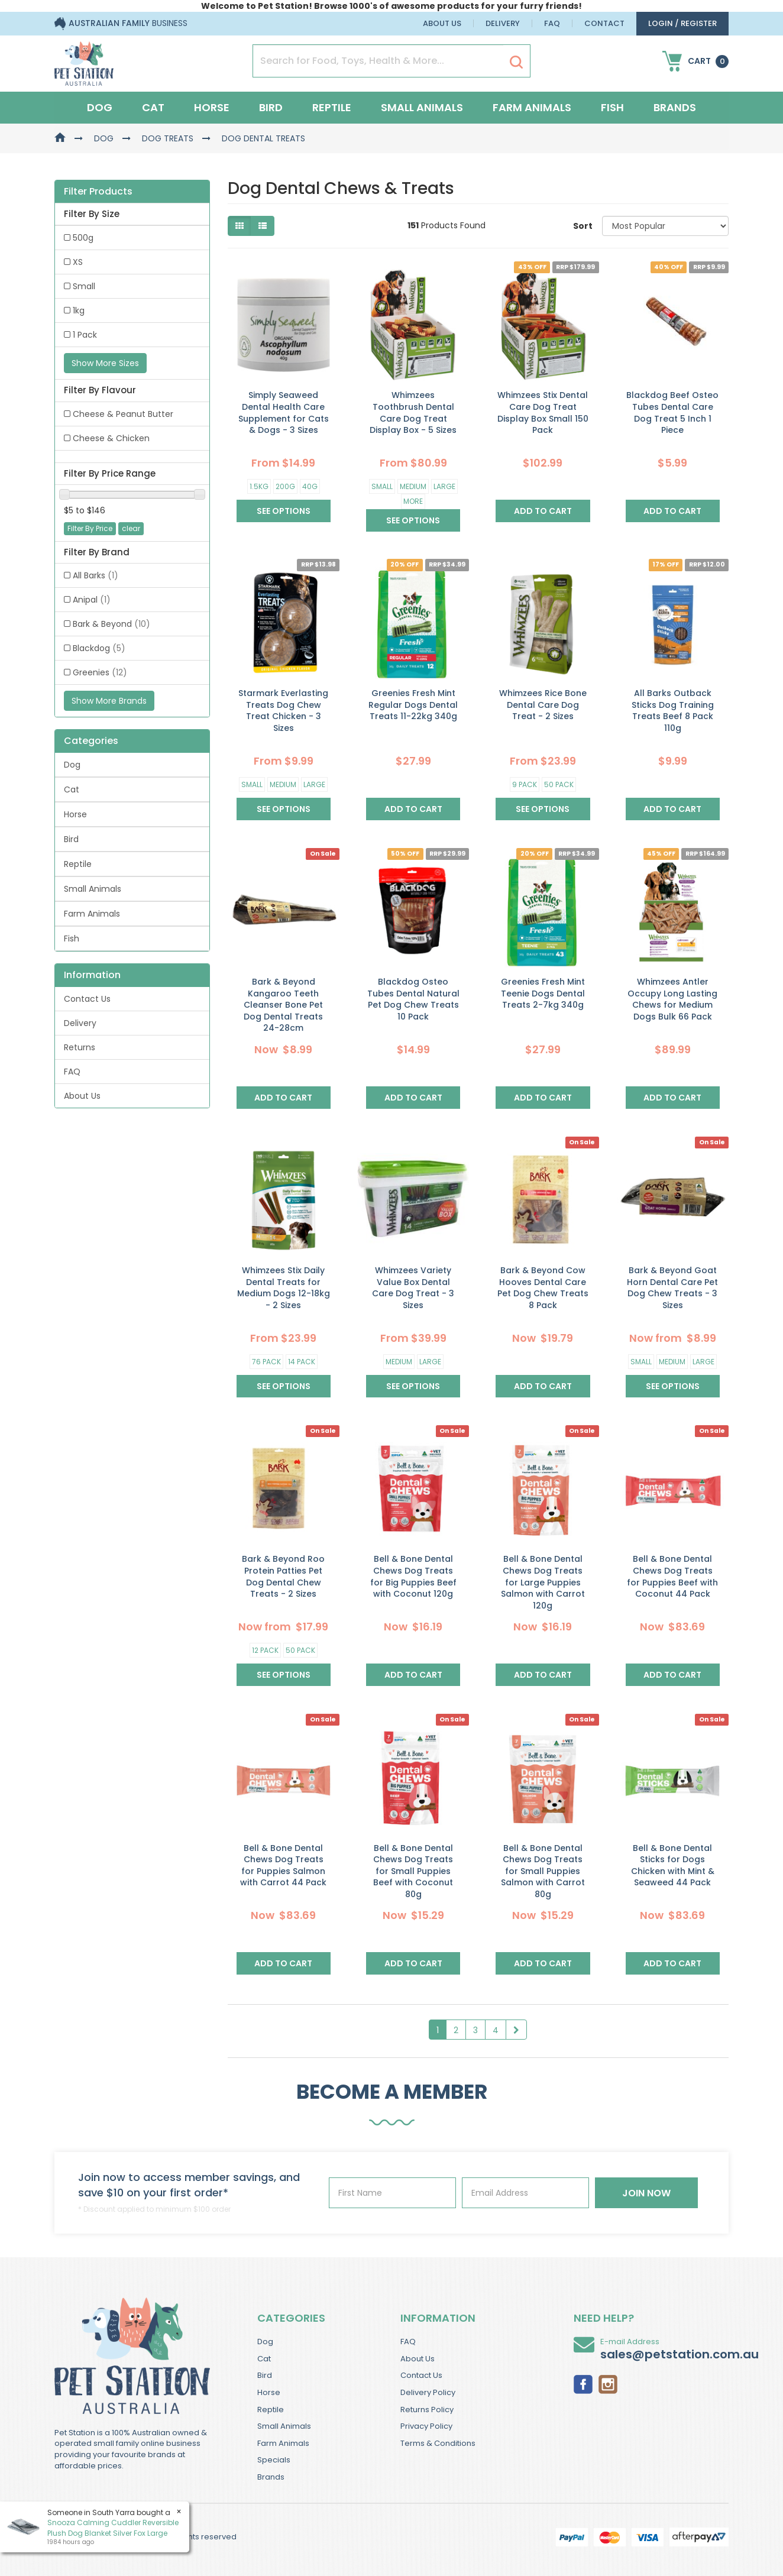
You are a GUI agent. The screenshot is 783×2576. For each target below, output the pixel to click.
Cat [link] (71, 789)
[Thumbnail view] (239, 226)
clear (131, 528)
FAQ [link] (72, 1071)
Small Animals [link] (92, 889)
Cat (153, 107)
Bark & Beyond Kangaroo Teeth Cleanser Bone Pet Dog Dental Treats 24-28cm (283, 1005)
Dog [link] (72, 765)
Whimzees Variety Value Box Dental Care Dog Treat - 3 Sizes (413, 1287)
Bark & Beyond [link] (111, 624)
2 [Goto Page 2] (456, 2030)
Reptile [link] (78, 864)
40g (310, 486)
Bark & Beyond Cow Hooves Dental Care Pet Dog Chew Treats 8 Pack (542, 1287)
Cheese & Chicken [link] (111, 438)
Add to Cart (543, 511)
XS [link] (78, 262)
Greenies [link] (100, 672)
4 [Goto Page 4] (496, 2030)
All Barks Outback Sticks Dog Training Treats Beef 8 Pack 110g (673, 710)
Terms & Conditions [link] (437, 2443)
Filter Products (98, 191)
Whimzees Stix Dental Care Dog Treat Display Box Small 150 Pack (542, 412)
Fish (612, 107)
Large (444, 486)
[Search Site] (516, 61)
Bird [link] (71, 839)
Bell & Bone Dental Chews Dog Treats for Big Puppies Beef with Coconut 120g (413, 1576)
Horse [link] (75, 814)
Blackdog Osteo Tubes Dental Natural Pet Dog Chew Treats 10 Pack (413, 999)
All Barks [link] (95, 575)
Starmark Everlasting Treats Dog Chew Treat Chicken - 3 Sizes (283, 710)
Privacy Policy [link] (426, 2426)
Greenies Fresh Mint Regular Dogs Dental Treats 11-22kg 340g (413, 704)
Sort (583, 226)
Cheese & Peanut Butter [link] (123, 414)
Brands (674, 107)
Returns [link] (79, 1047)
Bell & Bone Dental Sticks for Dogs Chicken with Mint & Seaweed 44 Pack (672, 1865)
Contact (604, 23)
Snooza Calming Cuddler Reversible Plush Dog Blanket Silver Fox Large (113, 2527)
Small (382, 486)
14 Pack (301, 1362)
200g (285, 486)
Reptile (331, 107)
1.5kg (259, 486)
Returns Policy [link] (427, 2409)
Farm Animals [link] (92, 914)
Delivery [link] (80, 1023)
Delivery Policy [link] (427, 2392)
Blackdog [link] (99, 648)
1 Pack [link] (85, 335)
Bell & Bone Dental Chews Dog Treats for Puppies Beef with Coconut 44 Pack (672, 1576)
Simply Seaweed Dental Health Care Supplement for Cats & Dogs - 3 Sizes (283, 412)
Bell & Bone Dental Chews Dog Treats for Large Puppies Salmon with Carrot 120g (543, 1582)
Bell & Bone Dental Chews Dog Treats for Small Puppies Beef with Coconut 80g (413, 1871)
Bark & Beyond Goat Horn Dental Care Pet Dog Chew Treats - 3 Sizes (672, 1287)
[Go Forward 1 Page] (516, 2030)
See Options (283, 511)
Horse (211, 107)
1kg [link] (79, 310)
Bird (271, 107)
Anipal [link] (92, 600)
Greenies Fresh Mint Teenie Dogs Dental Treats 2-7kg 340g (543, 993)
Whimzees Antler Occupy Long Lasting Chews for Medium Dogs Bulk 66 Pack (672, 999)
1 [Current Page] (437, 2030)
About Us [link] (82, 1096)
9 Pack (524, 784)
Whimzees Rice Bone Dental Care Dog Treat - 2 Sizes (543, 704)
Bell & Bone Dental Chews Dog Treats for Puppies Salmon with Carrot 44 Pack (283, 1865)
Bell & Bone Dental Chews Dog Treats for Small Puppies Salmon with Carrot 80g (543, 1871)
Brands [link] (270, 2477)
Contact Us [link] (87, 999)
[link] (583, 2383)
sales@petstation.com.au (679, 2354)
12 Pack (265, 1650)
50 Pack (559, 784)
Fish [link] (71, 938)
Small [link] (84, 286)
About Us (442, 23)
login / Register (682, 23)
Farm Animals (532, 107)
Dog (99, 107)
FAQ (552, 23)
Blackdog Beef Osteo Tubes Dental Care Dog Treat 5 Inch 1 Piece (672, 412)
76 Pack (266, 1362)
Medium (413, 486)
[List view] (262, 226)
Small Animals (422, 107)
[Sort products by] (665, 226)
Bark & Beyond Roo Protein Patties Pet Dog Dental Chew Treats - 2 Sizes (283, 1576)
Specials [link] (273, 2459)
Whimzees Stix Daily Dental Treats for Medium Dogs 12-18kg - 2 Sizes (283, 1287)
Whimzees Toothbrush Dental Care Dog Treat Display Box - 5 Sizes (413, 412)
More (413, 501)
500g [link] (83, 238)
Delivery (503, 23)
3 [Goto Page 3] (475, 2030)
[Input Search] (378, 61)
